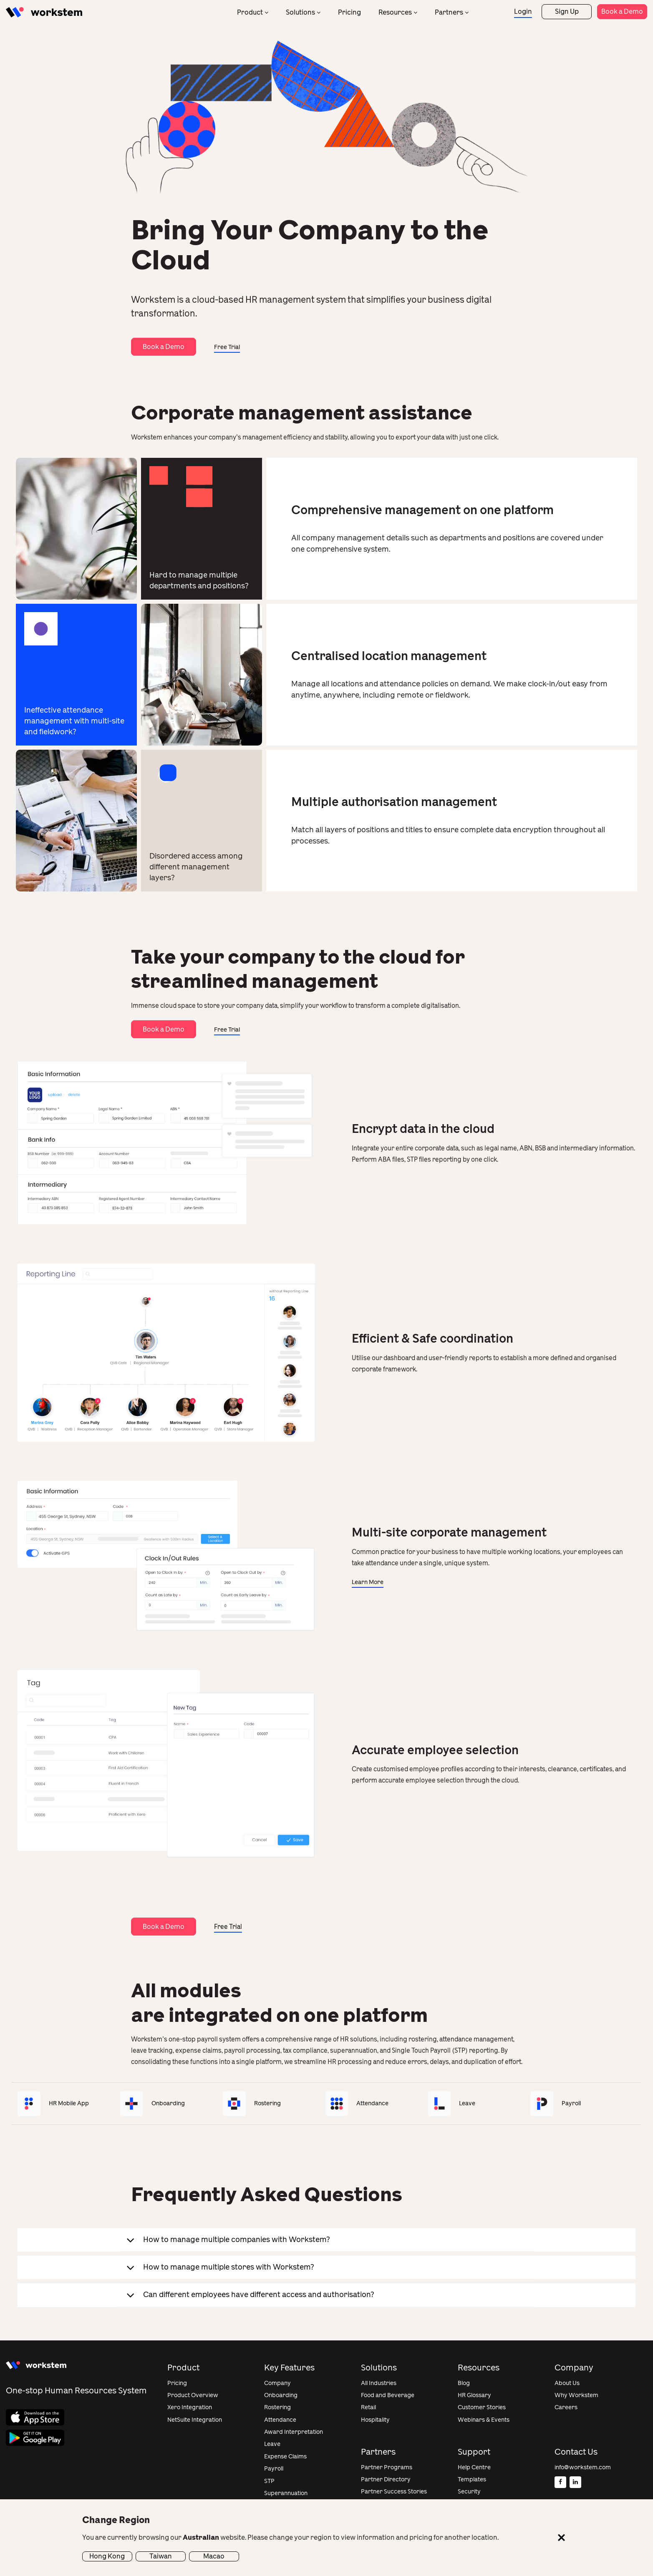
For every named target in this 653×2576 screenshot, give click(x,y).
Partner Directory (386, 2479)
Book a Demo (622, 11)
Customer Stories (482, 2407)
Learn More (367, 1582)
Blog (464, 2383)
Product (250, 12)
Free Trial (227, 347)
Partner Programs (386, 2467)
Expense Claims (285, 2457)
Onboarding (281, 2395)
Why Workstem (576, 2395)
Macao (213, 2556)
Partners (449, 12)
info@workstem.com (583, 2467)
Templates (472, 2479)
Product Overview (192, 2395)
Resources (395, 12)
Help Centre (474, 2467)
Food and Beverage (387, 2395)
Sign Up (567, 11)
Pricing (349, 12)
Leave (272, 2444)
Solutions (300, 12)
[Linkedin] (575, 2482)
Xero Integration (189, 2407)
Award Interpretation (293, 2432)
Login (523, 11)
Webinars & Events (483, 2420)
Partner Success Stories (394, 2492)
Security (469, 2492)
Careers (566, 2407)
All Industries (378, 2383)
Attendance (280, 2420)
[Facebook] (560, 2482)
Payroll (273, 2469)
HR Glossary (474, 2395)
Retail (368, 2407)
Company (277, 2383)
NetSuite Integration (194, 2420)
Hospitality (375, 2420)
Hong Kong (107, 2556)
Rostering (277, 2407)
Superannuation (286, 2493)
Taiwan (160, 2556)
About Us (567, 2383)
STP (269, 2481)
